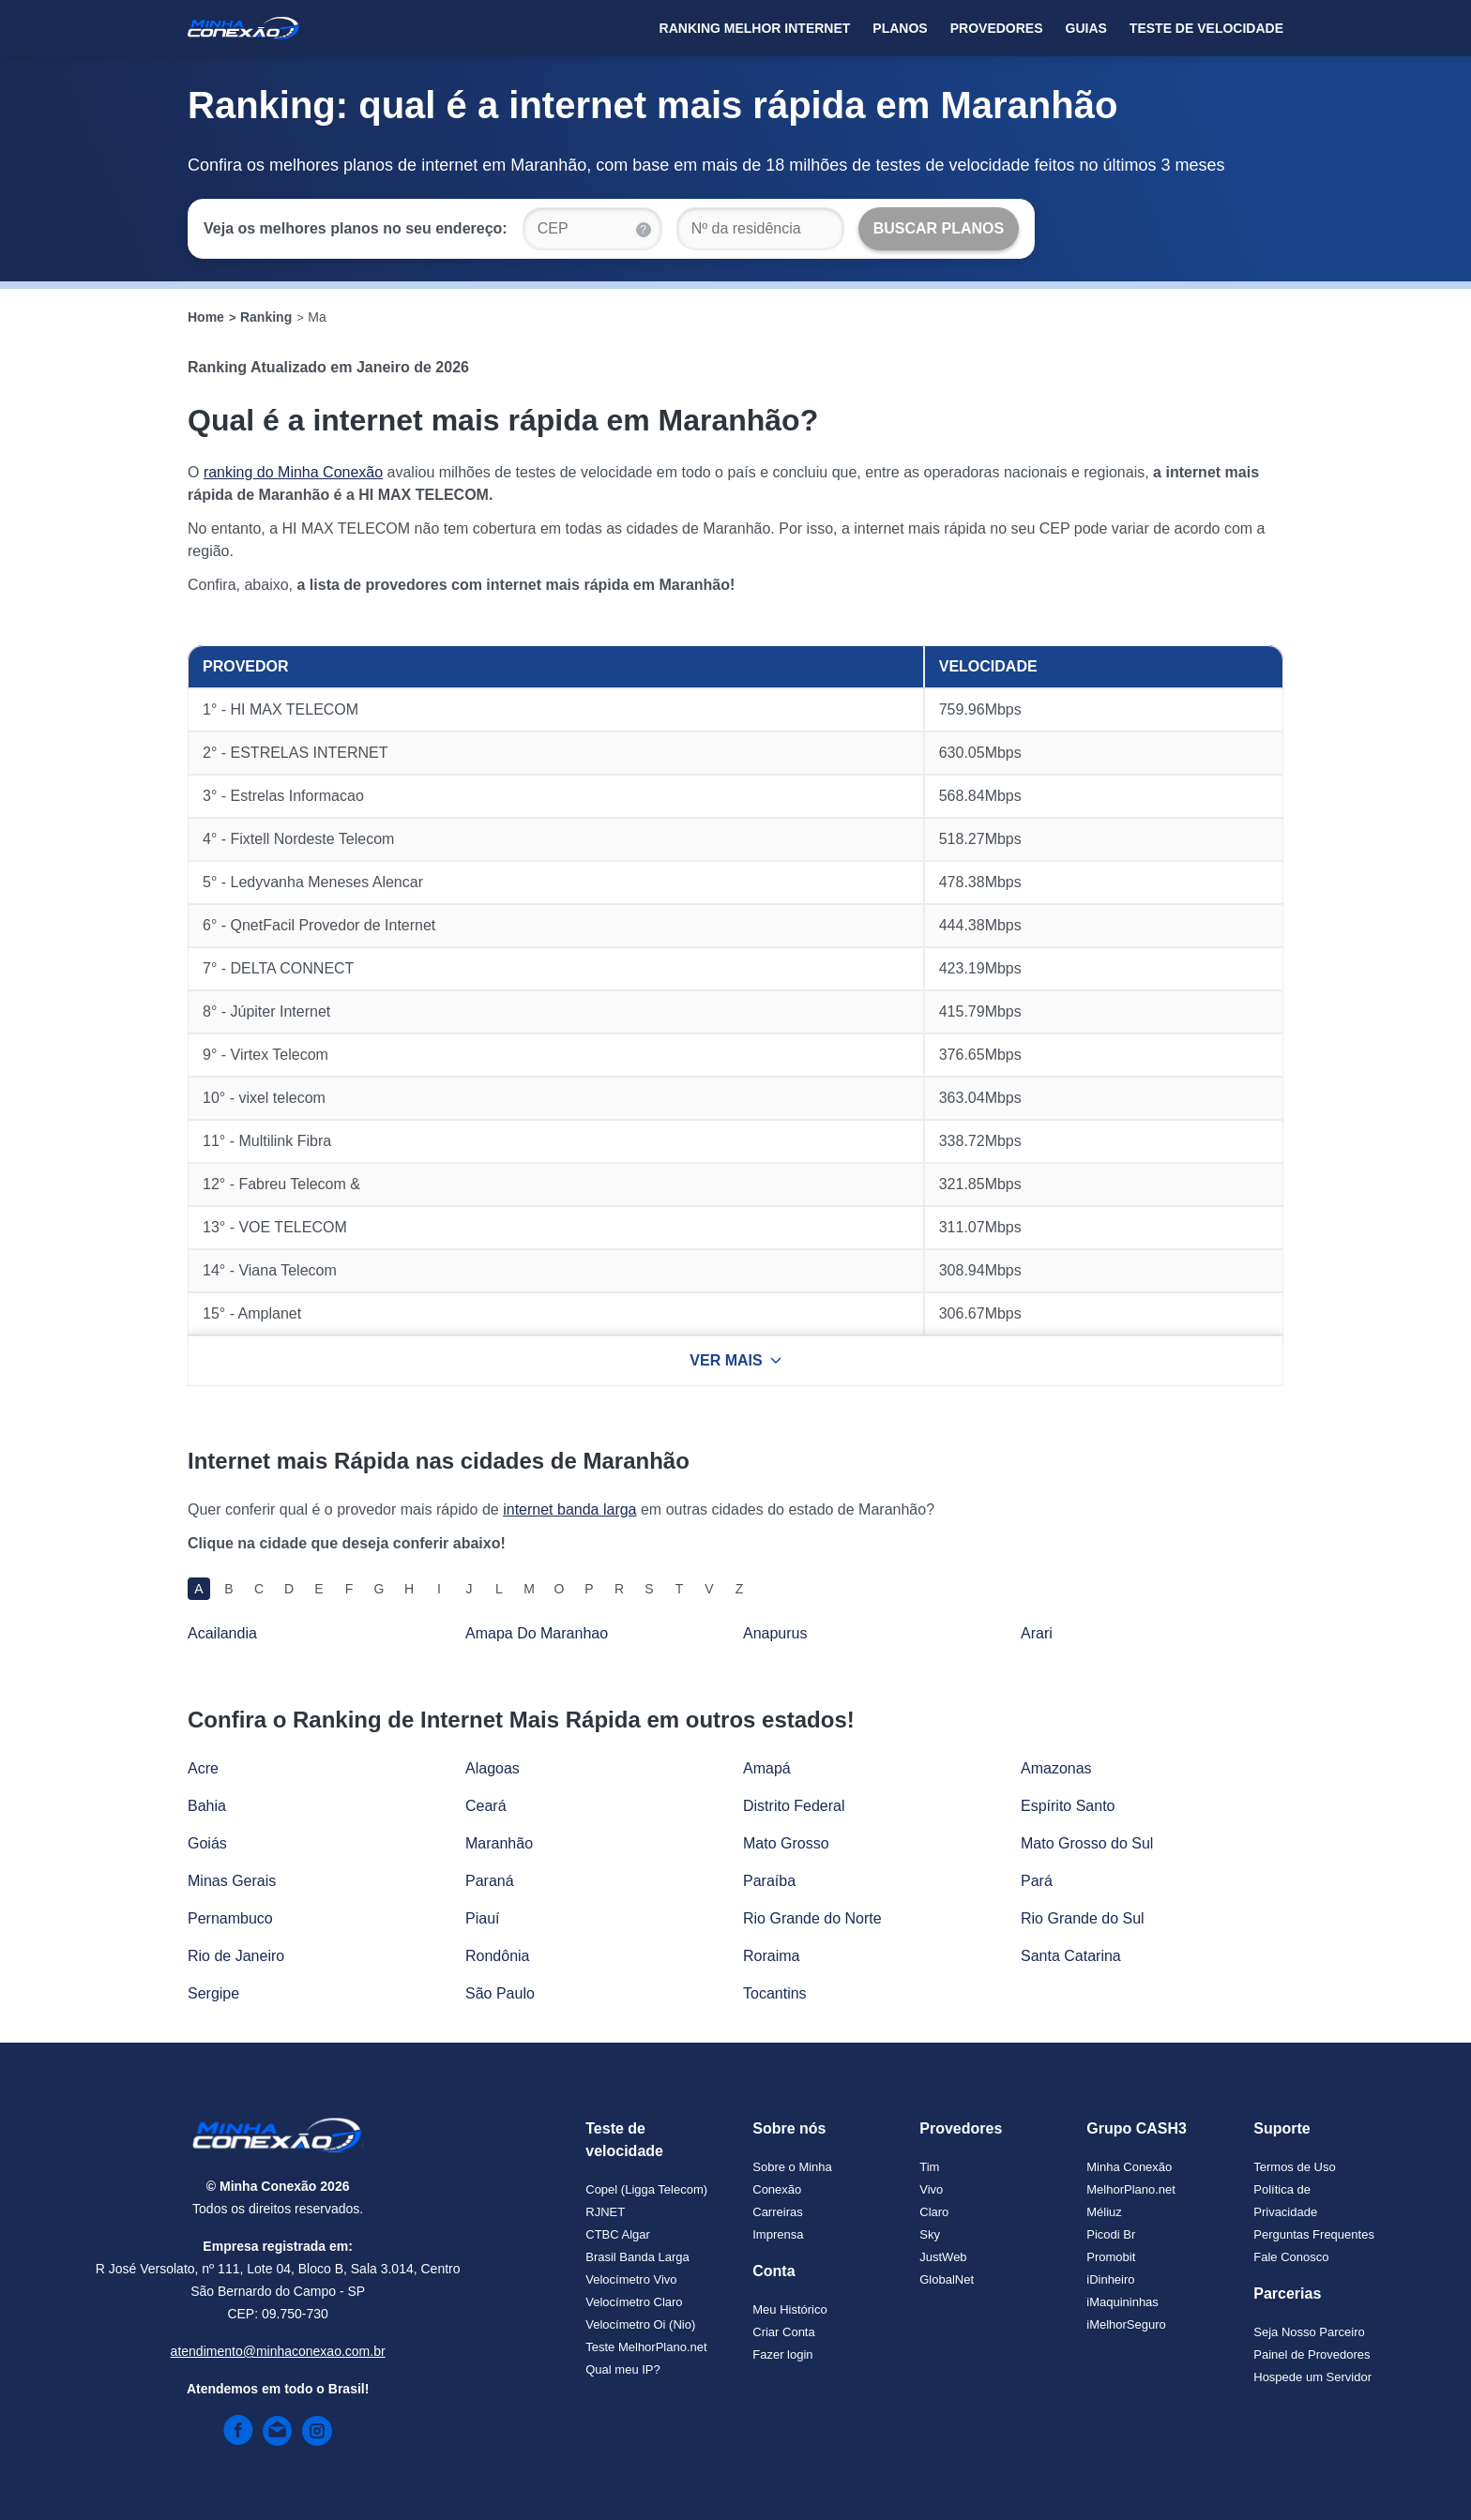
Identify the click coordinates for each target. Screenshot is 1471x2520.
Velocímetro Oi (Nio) (640, 2324)
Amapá (767, 1768)
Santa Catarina (1071, 1956)
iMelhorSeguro (1126, 2324)
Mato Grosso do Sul (1087, 1843)
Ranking (266, 316)
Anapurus (775, 1633)
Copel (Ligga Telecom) (646, 2189)
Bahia (207, 1806)
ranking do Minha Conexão (293, 472)
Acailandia (222, 1633)
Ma (317, 316)
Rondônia (497, 1956)
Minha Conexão (1129, 2167)
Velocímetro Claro (633, 2302)
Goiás (207, 1843)
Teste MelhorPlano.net (645, 2347)
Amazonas (1056, 1768)
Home (206, 316)
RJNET (605, 2212)
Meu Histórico (789, 2309)
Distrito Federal (793, 1806)
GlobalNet (946, 2279)
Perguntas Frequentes (1313, 2234)
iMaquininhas (1122, 2302)
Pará (1037, 1881)
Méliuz (1104, 2212)
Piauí (482, 1918)
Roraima (771, 1956)
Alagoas (492, 1768)
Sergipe (213, 1993)
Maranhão (499, 1843)
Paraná (489, 1881)
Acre (203, 1768)
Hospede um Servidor (1312, 2377)
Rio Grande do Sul (1083, 1918)
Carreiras (777, 2212)
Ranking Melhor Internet (755, 28)
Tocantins (775, 1993)
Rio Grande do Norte (812, 1918)
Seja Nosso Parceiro (1309, 2332)
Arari (1037, 1633)
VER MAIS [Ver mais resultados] (735, 1360)
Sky (929, 2234)
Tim (929, 2167)
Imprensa (777, 2234)
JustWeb (942, 2257)
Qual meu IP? (622, 2369)
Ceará (486, 1806)
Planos (899, 28)
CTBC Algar (617, 2234)
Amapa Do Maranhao (536, 1633)
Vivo (931, 2189)
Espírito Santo (1068, 1806)
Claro (933, 2212)
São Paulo (500, 1993)
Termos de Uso (1294, 2167)
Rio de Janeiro (236, 1956)
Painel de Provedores (1311, 2354)
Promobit (1110, 2257)
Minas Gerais (232, 1881)
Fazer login (782, 2354)
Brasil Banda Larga (637, 2257)
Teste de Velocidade (1206, 28)
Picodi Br (1110, 2234)
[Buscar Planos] (939, 228)
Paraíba (769, 1881)
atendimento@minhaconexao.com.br (278, 2351)
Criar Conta (783, 2332)
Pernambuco (230, 1918)
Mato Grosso (786, 1843)
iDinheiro (1110, 2279)
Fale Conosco (1290, 2257)
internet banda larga (569, 1509)
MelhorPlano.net (1130, 2189)
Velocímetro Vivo (630, 2279)
